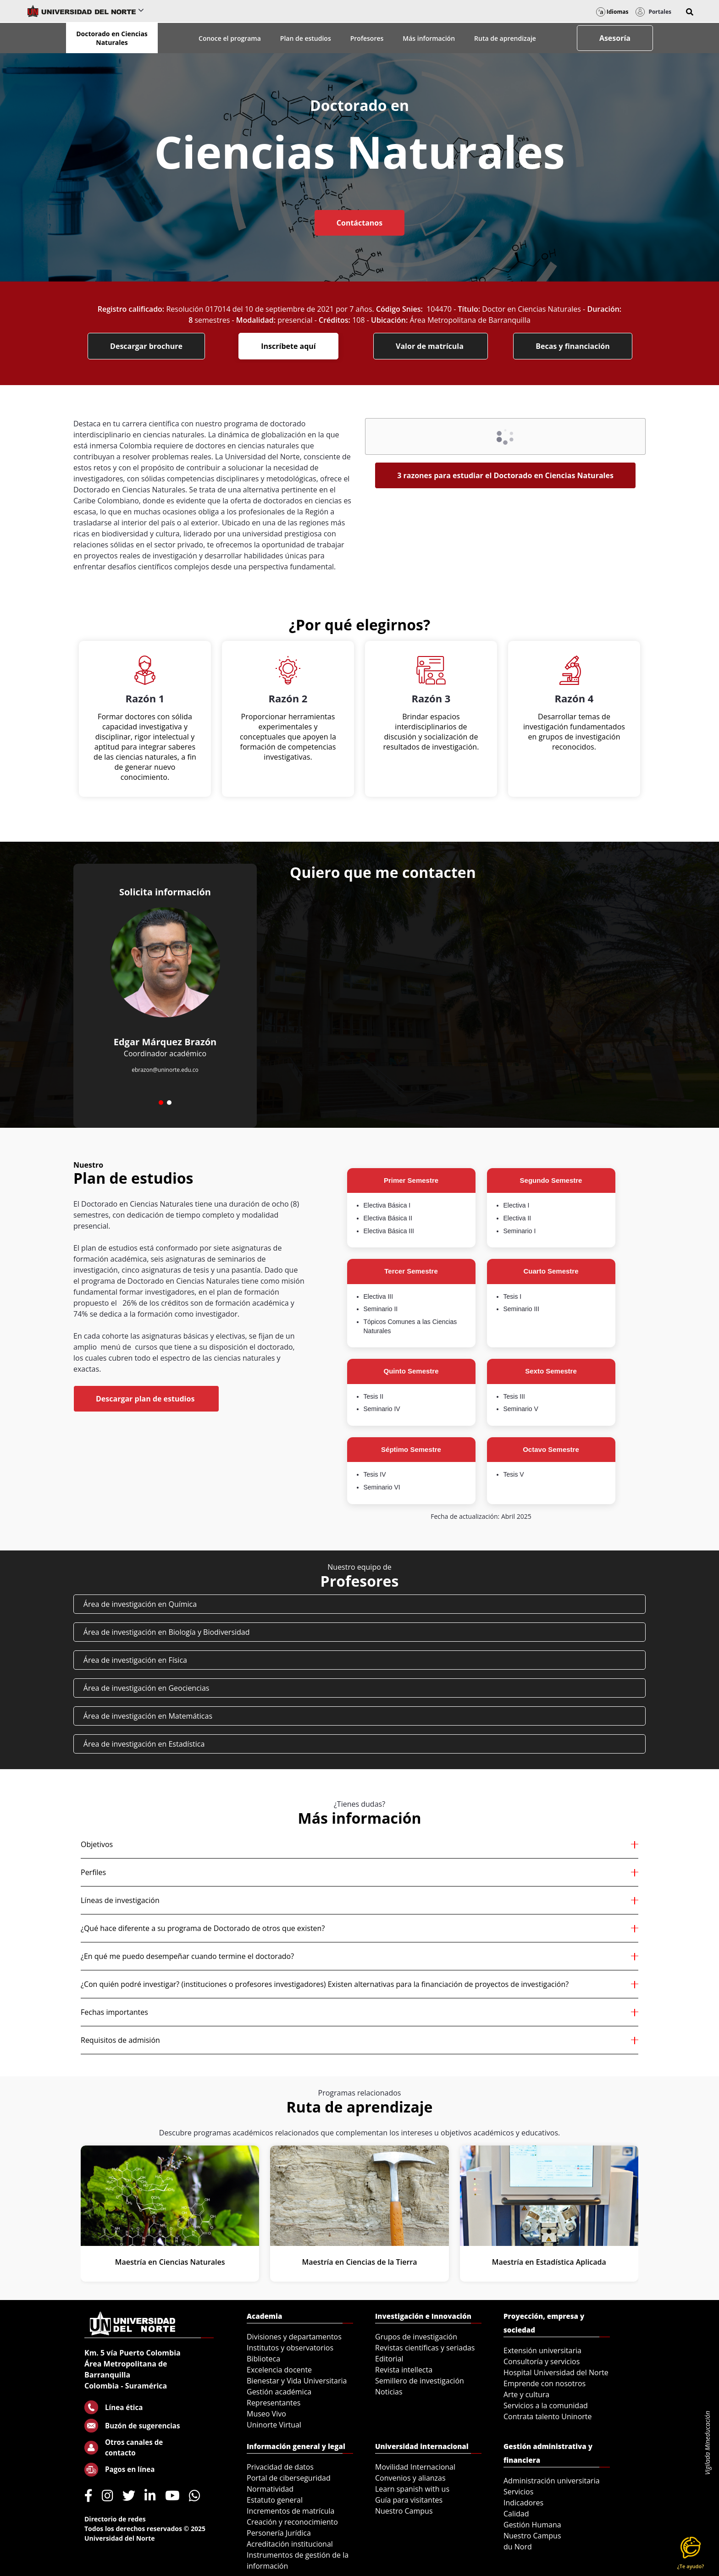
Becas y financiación (573, 346)
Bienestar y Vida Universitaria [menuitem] (297, 2381)
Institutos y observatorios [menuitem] (290, 2348)
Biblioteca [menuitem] (263, 2359)
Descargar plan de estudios (146, 1399)
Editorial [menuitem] (389, 2359)
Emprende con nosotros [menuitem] (544, 2383)
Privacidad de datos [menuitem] (280, 2467)
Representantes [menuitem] (273, 2403)
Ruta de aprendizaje (505, 38)
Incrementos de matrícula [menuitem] (291, 2511)
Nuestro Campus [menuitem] (404, 2511)
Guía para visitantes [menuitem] (408, 2500)
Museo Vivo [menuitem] (266, 2414)
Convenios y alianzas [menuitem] (410, 2478)
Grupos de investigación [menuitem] (416, 2337)
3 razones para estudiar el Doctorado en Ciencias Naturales (505, 475)
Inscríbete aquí (288, 346)
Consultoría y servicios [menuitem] (541, 2361)
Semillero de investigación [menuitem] (419, 2381)
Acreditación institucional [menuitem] (290, 2544)
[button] (689, 12)
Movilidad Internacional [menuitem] (415, 2467)
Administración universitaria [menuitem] (551, 2481)
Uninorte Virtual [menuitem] (274, 2425)
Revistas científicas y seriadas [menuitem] (425, 2348)
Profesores (367, 38)
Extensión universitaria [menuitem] (542, 2350)
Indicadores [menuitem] (523, 2503)
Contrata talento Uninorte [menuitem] (547, 2416)
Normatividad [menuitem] (270, 2489)
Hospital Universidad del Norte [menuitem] (555, 2372)
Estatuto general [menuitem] (275, 2500)
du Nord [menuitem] (517, 2547)
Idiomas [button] (612, 12)
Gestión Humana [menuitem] (532, 2525)
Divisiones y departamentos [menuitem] (294, 2337)
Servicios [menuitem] (518, 2492)
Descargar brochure (146, 346)
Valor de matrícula (430, 346)
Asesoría (615, 38)
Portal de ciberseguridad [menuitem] (289, 2478)
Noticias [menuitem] (389, 2392)
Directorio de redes (115, 2519)
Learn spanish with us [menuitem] (412, 2489)
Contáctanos (359, 223)
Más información (429, 38)
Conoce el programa (230, 38)
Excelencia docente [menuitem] (279, 2370)
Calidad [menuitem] (516, 2514)
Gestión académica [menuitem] (279, 2392)
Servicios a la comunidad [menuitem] (545, 2405)
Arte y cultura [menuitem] (526, 2394)
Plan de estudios (305, 38)
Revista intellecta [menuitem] (403, 2370)
